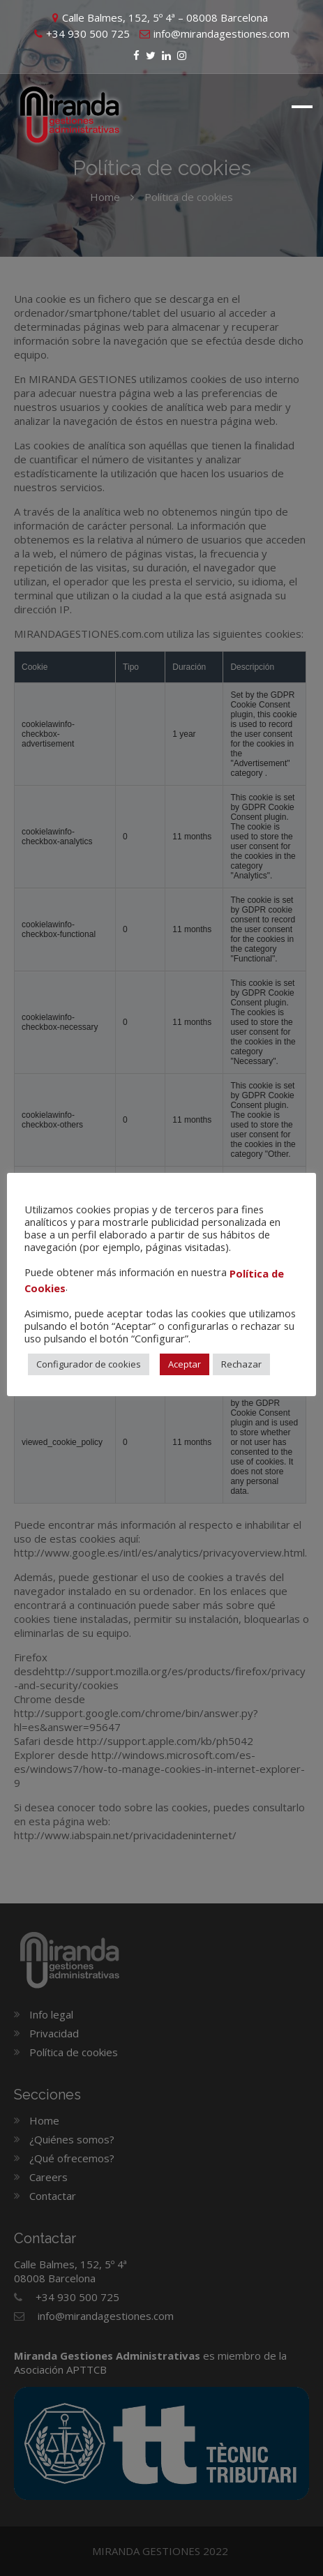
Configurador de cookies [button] (88, 1364)
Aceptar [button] (184, 1364)
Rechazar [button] (241, 1364)
